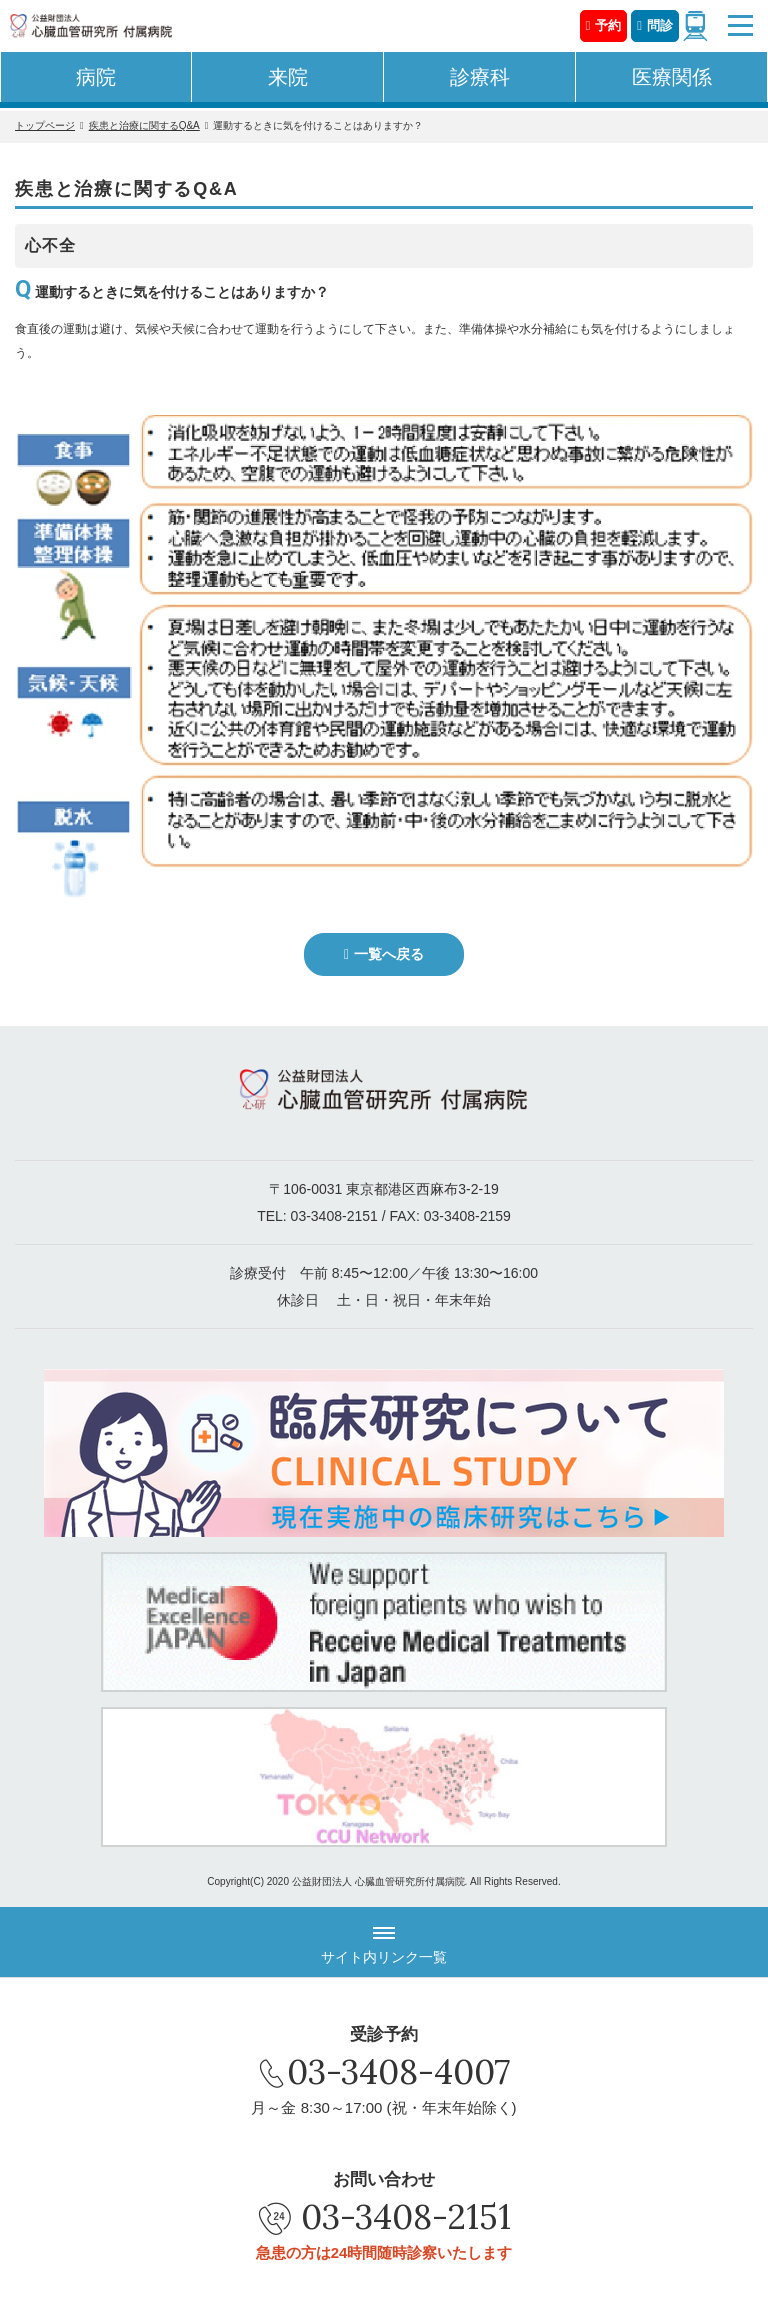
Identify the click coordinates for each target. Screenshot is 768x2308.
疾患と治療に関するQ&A (144, 125)
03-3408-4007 (398, 2071)
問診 (660, 25)
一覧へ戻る (389, 954)
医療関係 (672, 77)
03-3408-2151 (334, 1216)
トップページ (45, 125)
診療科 (480, 77)
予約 (608, 25)
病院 (96, 77)
